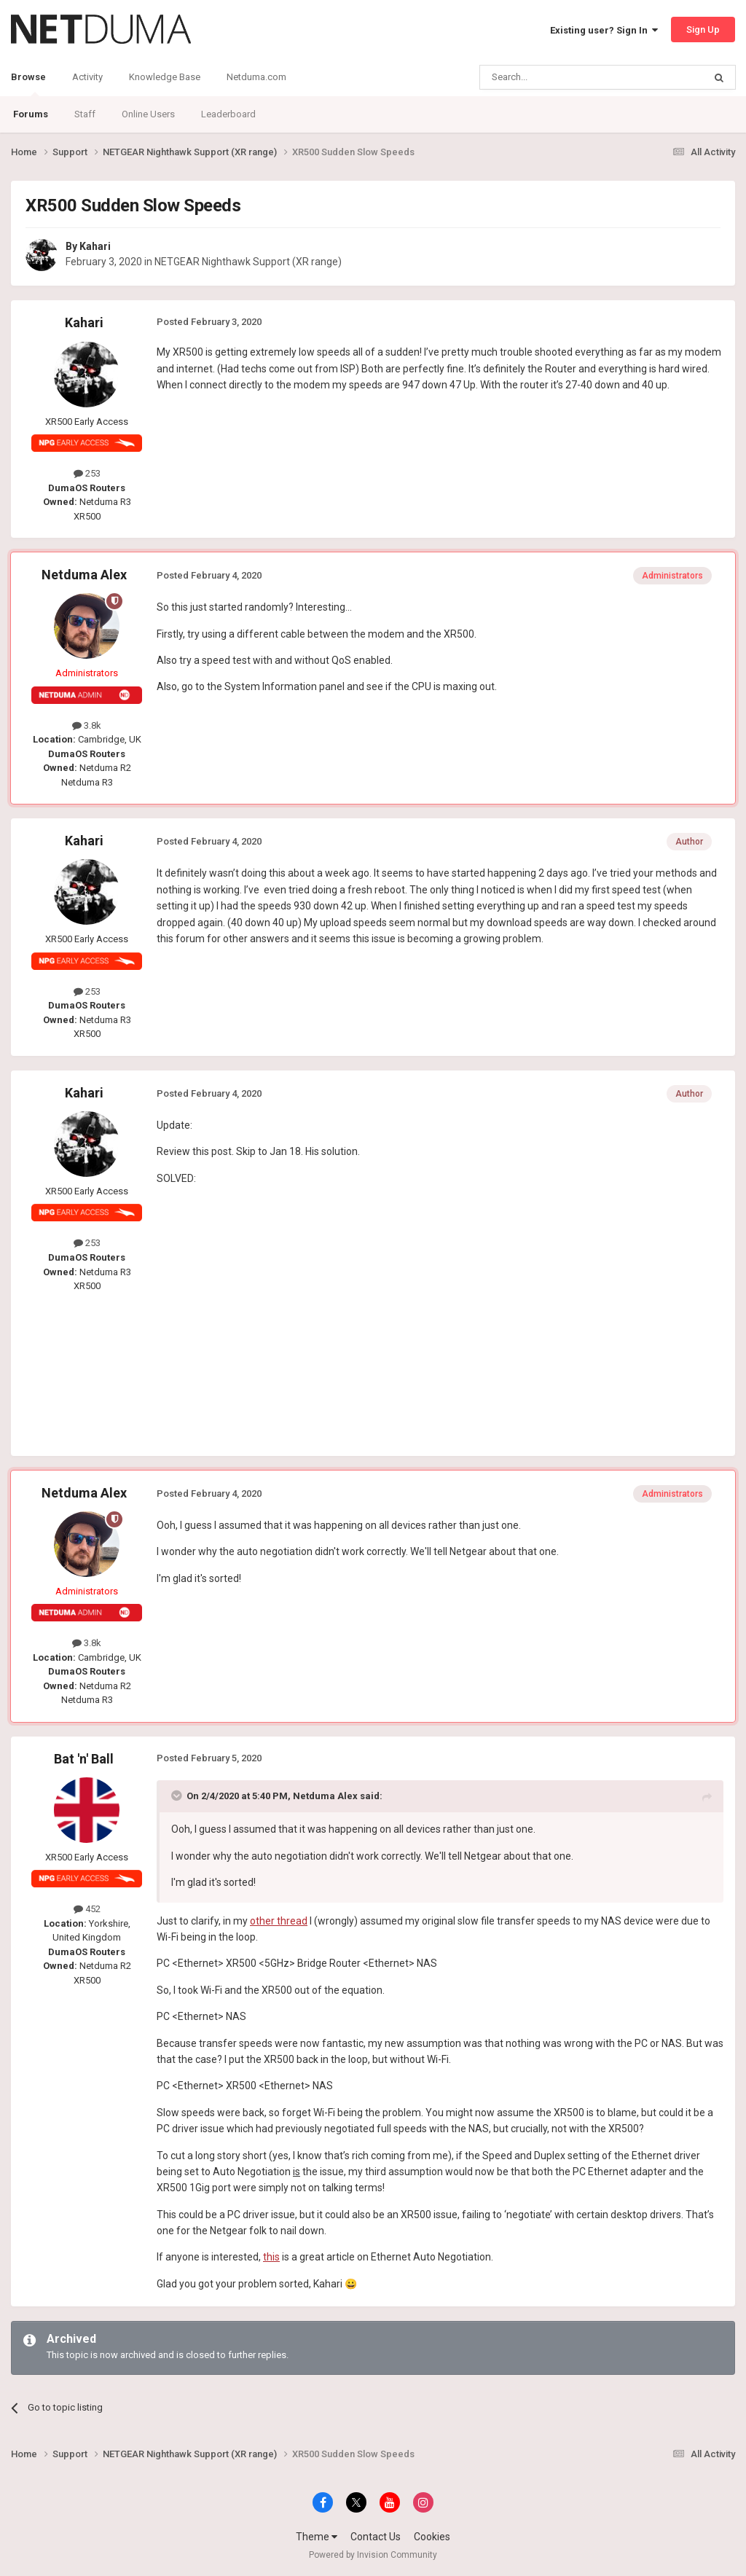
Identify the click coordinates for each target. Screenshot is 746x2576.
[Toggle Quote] (177, 1795)
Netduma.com (256, 76)
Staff (84, 114)
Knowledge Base (164, 76)
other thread (278, 1921)
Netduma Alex (84, 574)
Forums (30, 114)
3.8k (86, 725)
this (271, 2257)
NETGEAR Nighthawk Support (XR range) (248, 261)
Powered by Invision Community (373, 2555)
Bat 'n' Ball (84, 1758)
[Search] (557, 77)
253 (87, 473)
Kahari (95, 246)
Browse (28, 83)
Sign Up (703, 29)
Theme (316, 2536)
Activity (87, 76)
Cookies (432, 2536)
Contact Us (375, 2536)
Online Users (148, 114)
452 (87, 1908)
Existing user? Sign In (604, 30)
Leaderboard (228, 114)
